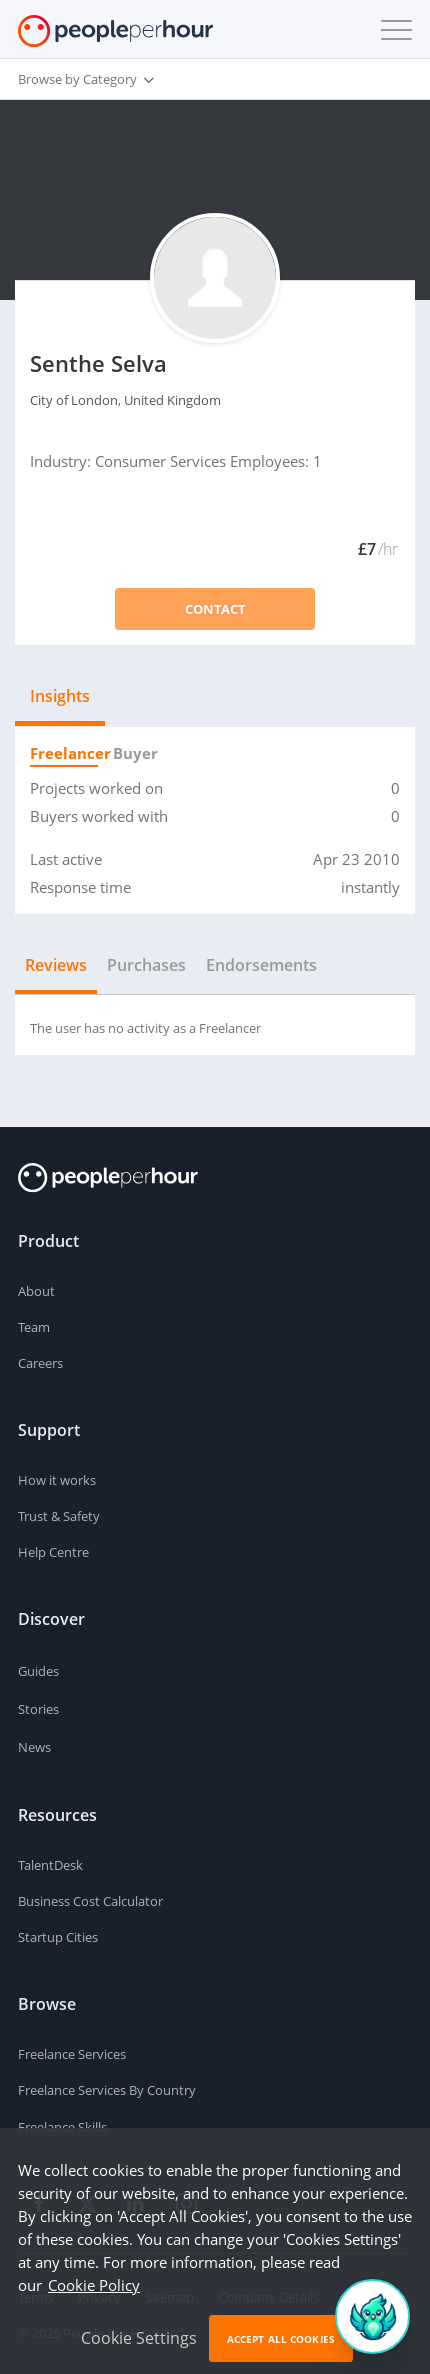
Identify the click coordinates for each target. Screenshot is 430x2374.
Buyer (132, 753)
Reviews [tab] (56, 965)
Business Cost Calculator (90, 1901)
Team (34, 1327)
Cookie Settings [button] (139, 2338)
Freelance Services (72, 2054)
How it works (57, 1480)
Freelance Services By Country (107, 2090)
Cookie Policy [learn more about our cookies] (94, 2285)
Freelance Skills (62, 2127)
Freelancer (64, 753)
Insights (60, 696)
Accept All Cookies (281, 2339)
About (36, 1291)
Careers (40, 1363)
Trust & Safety (59, 1516)
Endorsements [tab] (261, 965)
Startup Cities (58, 1937)
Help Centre (53, 1552)
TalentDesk (50, 1865)
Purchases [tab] (146, 965)
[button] (392, 30)
